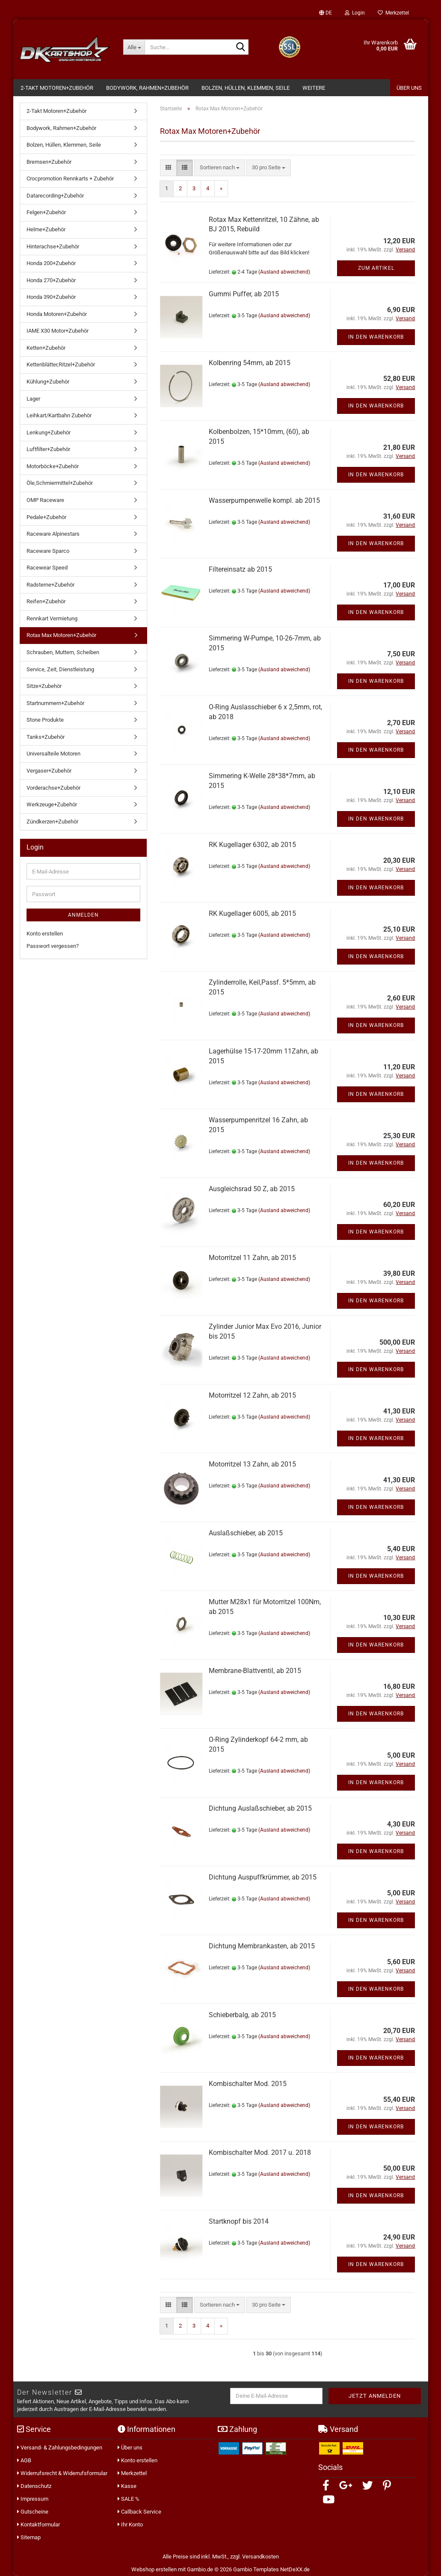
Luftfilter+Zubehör (48, 449)
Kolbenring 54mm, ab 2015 (249, 363)
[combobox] (219, 167)
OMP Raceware (45, 500)
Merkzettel (393, 13)
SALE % (128, 2499)
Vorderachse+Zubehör (53, 788)
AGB (24, 2460)
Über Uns (409, 88)
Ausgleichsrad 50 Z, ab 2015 (252, 1189)
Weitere (313, 88)
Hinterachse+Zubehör (53, 246)
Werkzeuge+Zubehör (52, 804)
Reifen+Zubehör (46, 601)
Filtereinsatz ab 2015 (240, 569)
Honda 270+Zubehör (51, 280)
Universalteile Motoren (53, 753)
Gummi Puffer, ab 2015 (244, 294)
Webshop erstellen (154, 2569)
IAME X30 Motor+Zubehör (58, 331)
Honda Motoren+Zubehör (57, 314)
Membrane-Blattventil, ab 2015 (255, 1671)
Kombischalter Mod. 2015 (248, 2084)
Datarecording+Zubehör (55, 195)
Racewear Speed (47, 567)
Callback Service (139, 2511)
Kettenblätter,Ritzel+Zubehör (61, 364)
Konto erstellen (45, 933)
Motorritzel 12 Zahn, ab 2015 (252, 1395)
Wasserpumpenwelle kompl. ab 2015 (264, 500)
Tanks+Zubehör (46, 737)
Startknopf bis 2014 (239, 2221)
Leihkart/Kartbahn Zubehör (59, 415)
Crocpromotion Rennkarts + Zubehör (70, 178)
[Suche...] (134, 47)
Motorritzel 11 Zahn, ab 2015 (252, 1258)
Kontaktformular (38, 2524)
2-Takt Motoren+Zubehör (57, 88)
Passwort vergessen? (53, 946)
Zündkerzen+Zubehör (52, 821)
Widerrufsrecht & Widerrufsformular (62, 2473)
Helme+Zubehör (46, 229)
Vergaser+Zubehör (49, 770)
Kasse (127, 2486)
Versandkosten (260, 2556)
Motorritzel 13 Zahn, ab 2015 (252, 1464)
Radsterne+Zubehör (50, 584)
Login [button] (355, 13)
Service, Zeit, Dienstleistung (60, 669)
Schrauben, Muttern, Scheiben (63, 652)
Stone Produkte (45, 720)
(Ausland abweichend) (284, 272)
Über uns (130, 2447)
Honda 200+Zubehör (51, 263)
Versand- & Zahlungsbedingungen (59, 2447)
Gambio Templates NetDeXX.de (271, 2569)
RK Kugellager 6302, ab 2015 (252, 845)
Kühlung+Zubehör (48, 381)
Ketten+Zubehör (46, 348)
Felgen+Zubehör (46, 212)
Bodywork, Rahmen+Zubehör (147, 88)
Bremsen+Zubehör (49, 162)
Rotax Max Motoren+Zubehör (61, 635)
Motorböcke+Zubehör (53, 466)
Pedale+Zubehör (46, 517)
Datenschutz (34, 2486)
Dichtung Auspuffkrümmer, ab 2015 (263, 1877)
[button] (325, 12)
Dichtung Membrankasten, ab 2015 (262, 1946)
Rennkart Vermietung (52, 618)
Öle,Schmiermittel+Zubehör (60, 483)
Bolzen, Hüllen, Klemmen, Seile (245, 88)
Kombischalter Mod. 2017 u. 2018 (260, 2152)
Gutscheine (32, 2511)
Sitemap (29, 2537)
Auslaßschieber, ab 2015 (246, 1533)
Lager (33, 398)
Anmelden (83, 915)
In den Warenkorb (376, 337)
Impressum (32, 2499)
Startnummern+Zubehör (55, 703)
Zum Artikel (376, 268)
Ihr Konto (130, 2524)
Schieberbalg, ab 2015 (242, 2015)
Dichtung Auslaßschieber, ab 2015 (260, 1808)
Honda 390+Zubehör (51, 297)
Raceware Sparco (48, 551)
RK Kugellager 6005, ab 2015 (252, 913)
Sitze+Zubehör (44, 686)
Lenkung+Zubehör (49, 432)
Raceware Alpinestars (53, 534)
